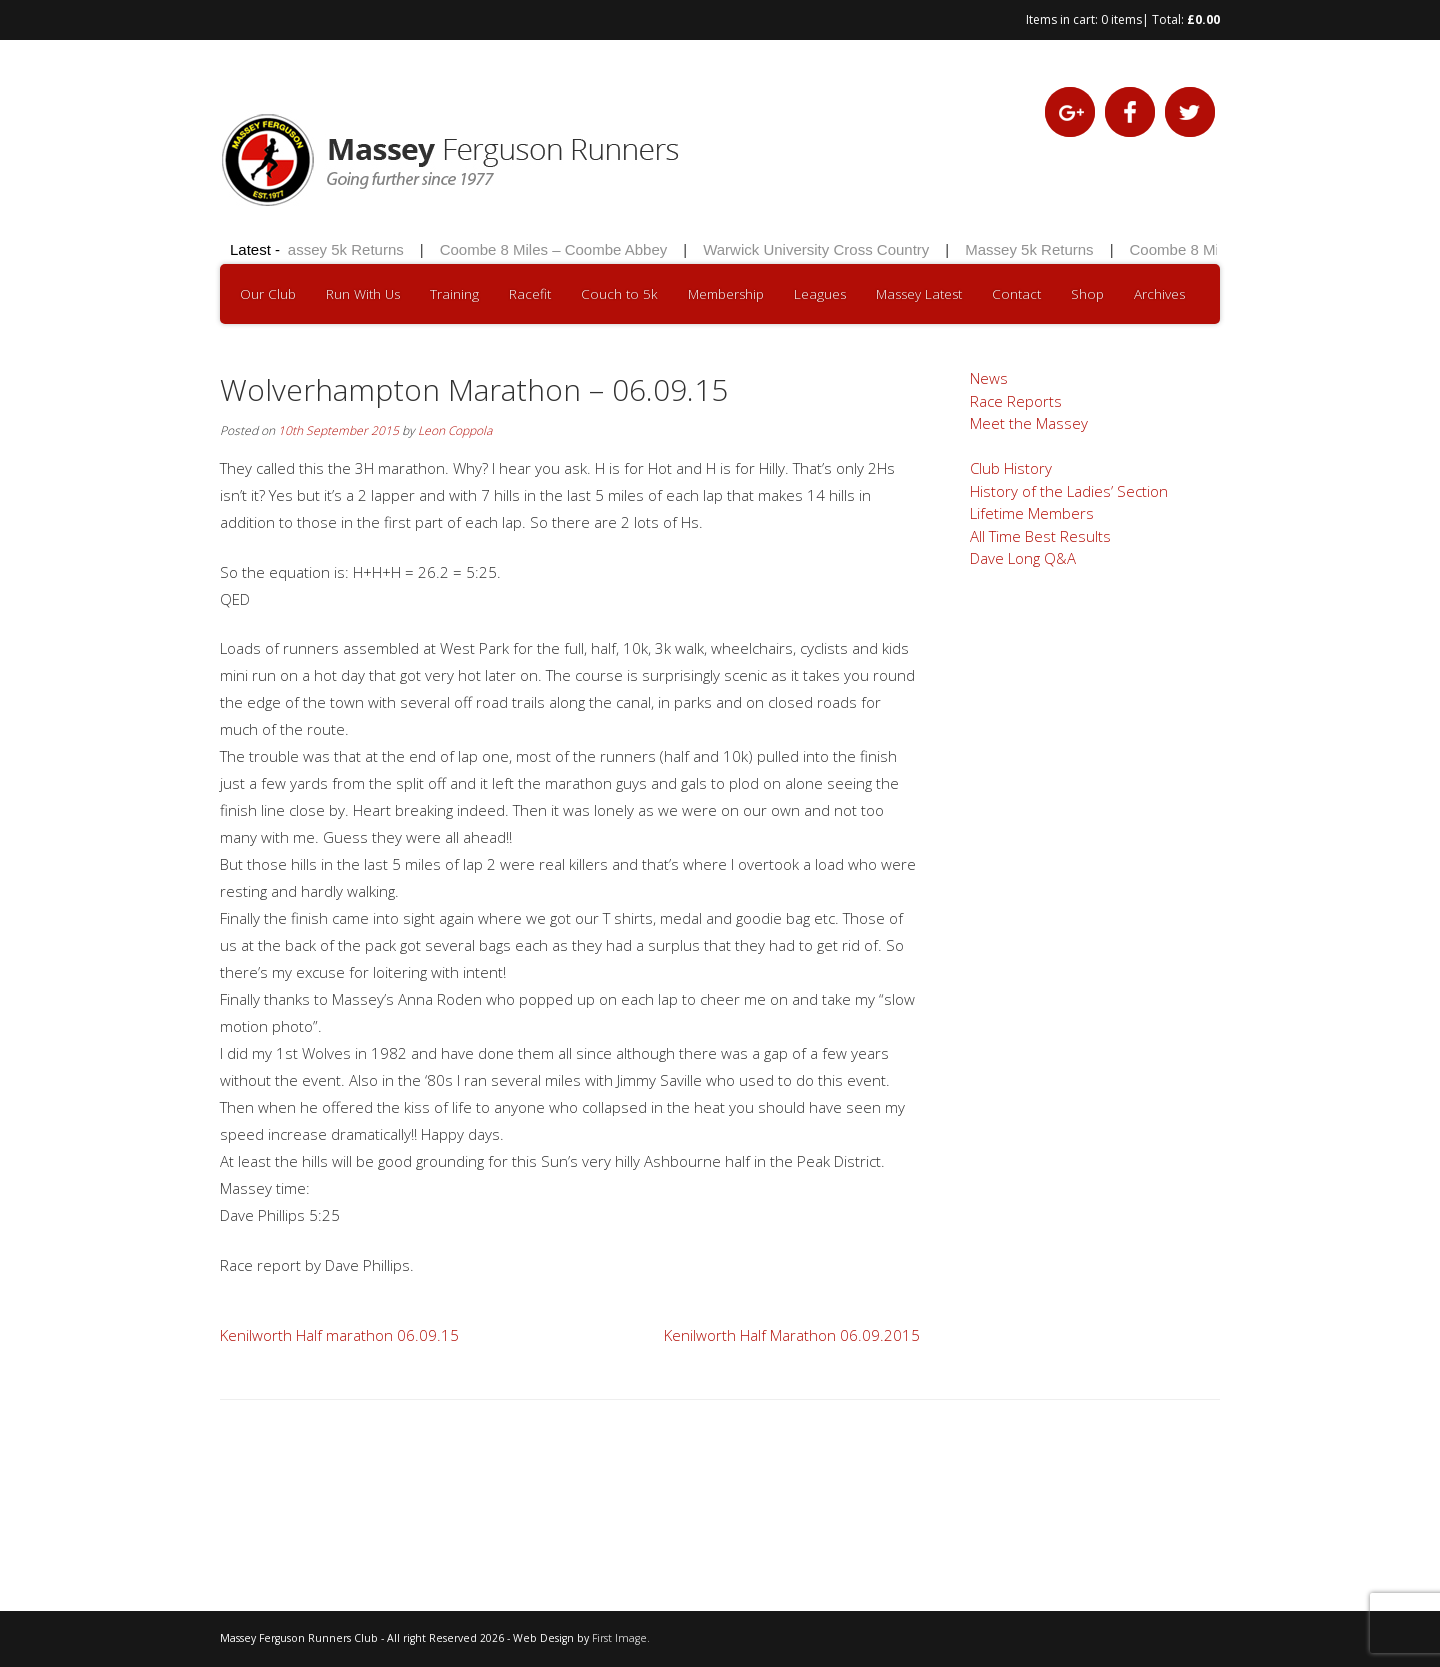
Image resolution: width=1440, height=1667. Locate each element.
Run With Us (363, 294)
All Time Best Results (1040, 536)
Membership (726, 294)
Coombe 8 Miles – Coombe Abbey (557, 249)
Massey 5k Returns (343, 249)
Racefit (530, 294)
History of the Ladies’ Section (1069, 491)
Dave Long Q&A (1023, 558)
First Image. (621, 1638)
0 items (1121, 19)
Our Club (268, 294)
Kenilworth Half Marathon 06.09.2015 (792, 1335)
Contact (1016, 294)
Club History (1011, 468)
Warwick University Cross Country (820, 249)
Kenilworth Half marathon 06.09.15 (339, 1335)
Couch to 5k (619, 294)
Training (454, 294)
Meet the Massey (1029, 423)
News (989, 378)
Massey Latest (919, 294)
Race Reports (1016, 401)
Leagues (820, 294)
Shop (1087, 294)
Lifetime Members (1032, 513)
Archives (1159, 294)
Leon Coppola (455, 430)
